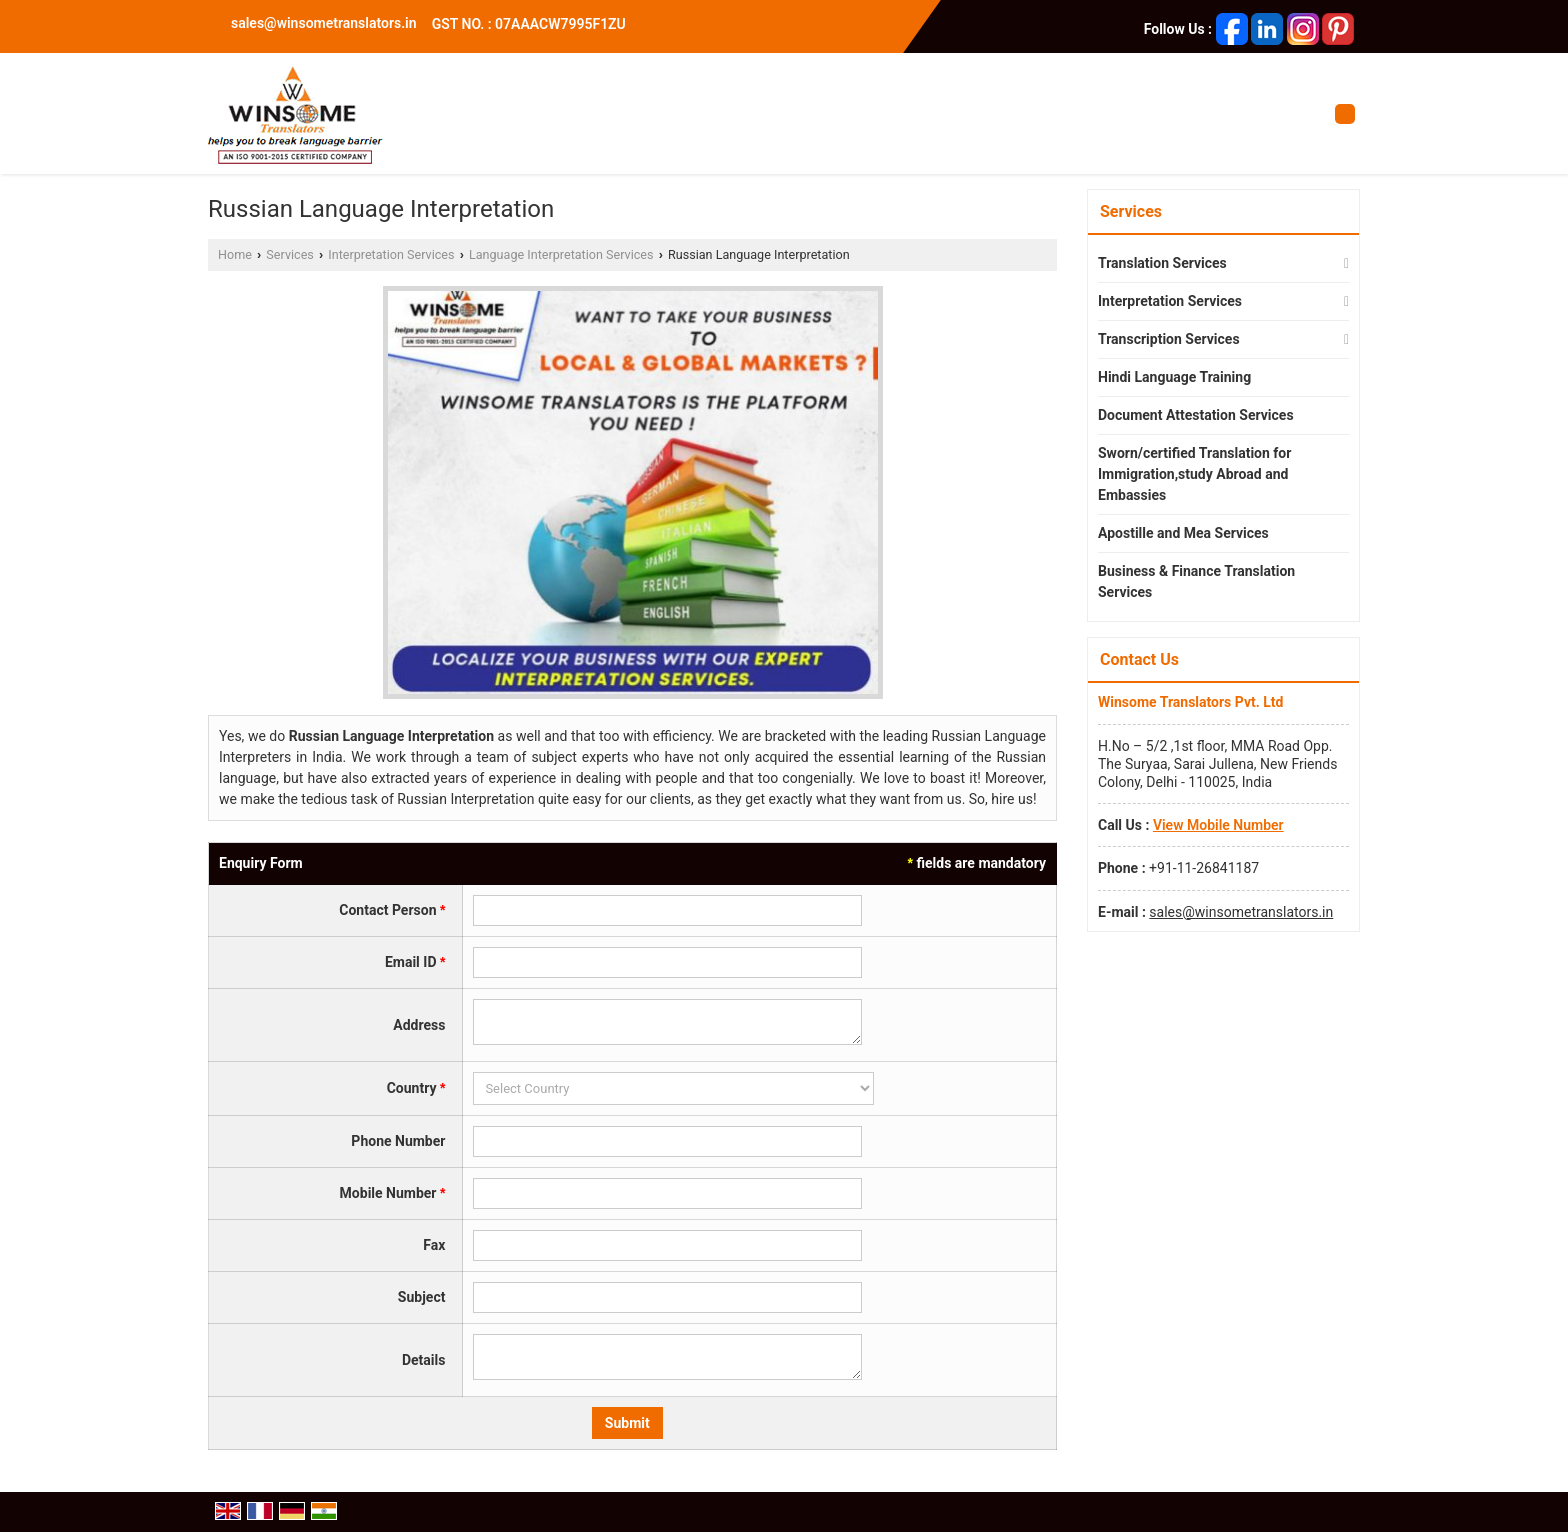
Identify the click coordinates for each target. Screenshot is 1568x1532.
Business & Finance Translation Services (1196, 581)
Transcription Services (1169, 339)
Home (235, 254)
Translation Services (1162, 263)
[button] (1218, 825)
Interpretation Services (391, 254)
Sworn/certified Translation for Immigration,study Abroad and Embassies (1194, 474)
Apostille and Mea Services (1183, 533)
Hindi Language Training (1174, 377)
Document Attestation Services (1196, 415)
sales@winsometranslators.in (324, 23)
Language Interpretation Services (561, 254)
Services (289, 254)
